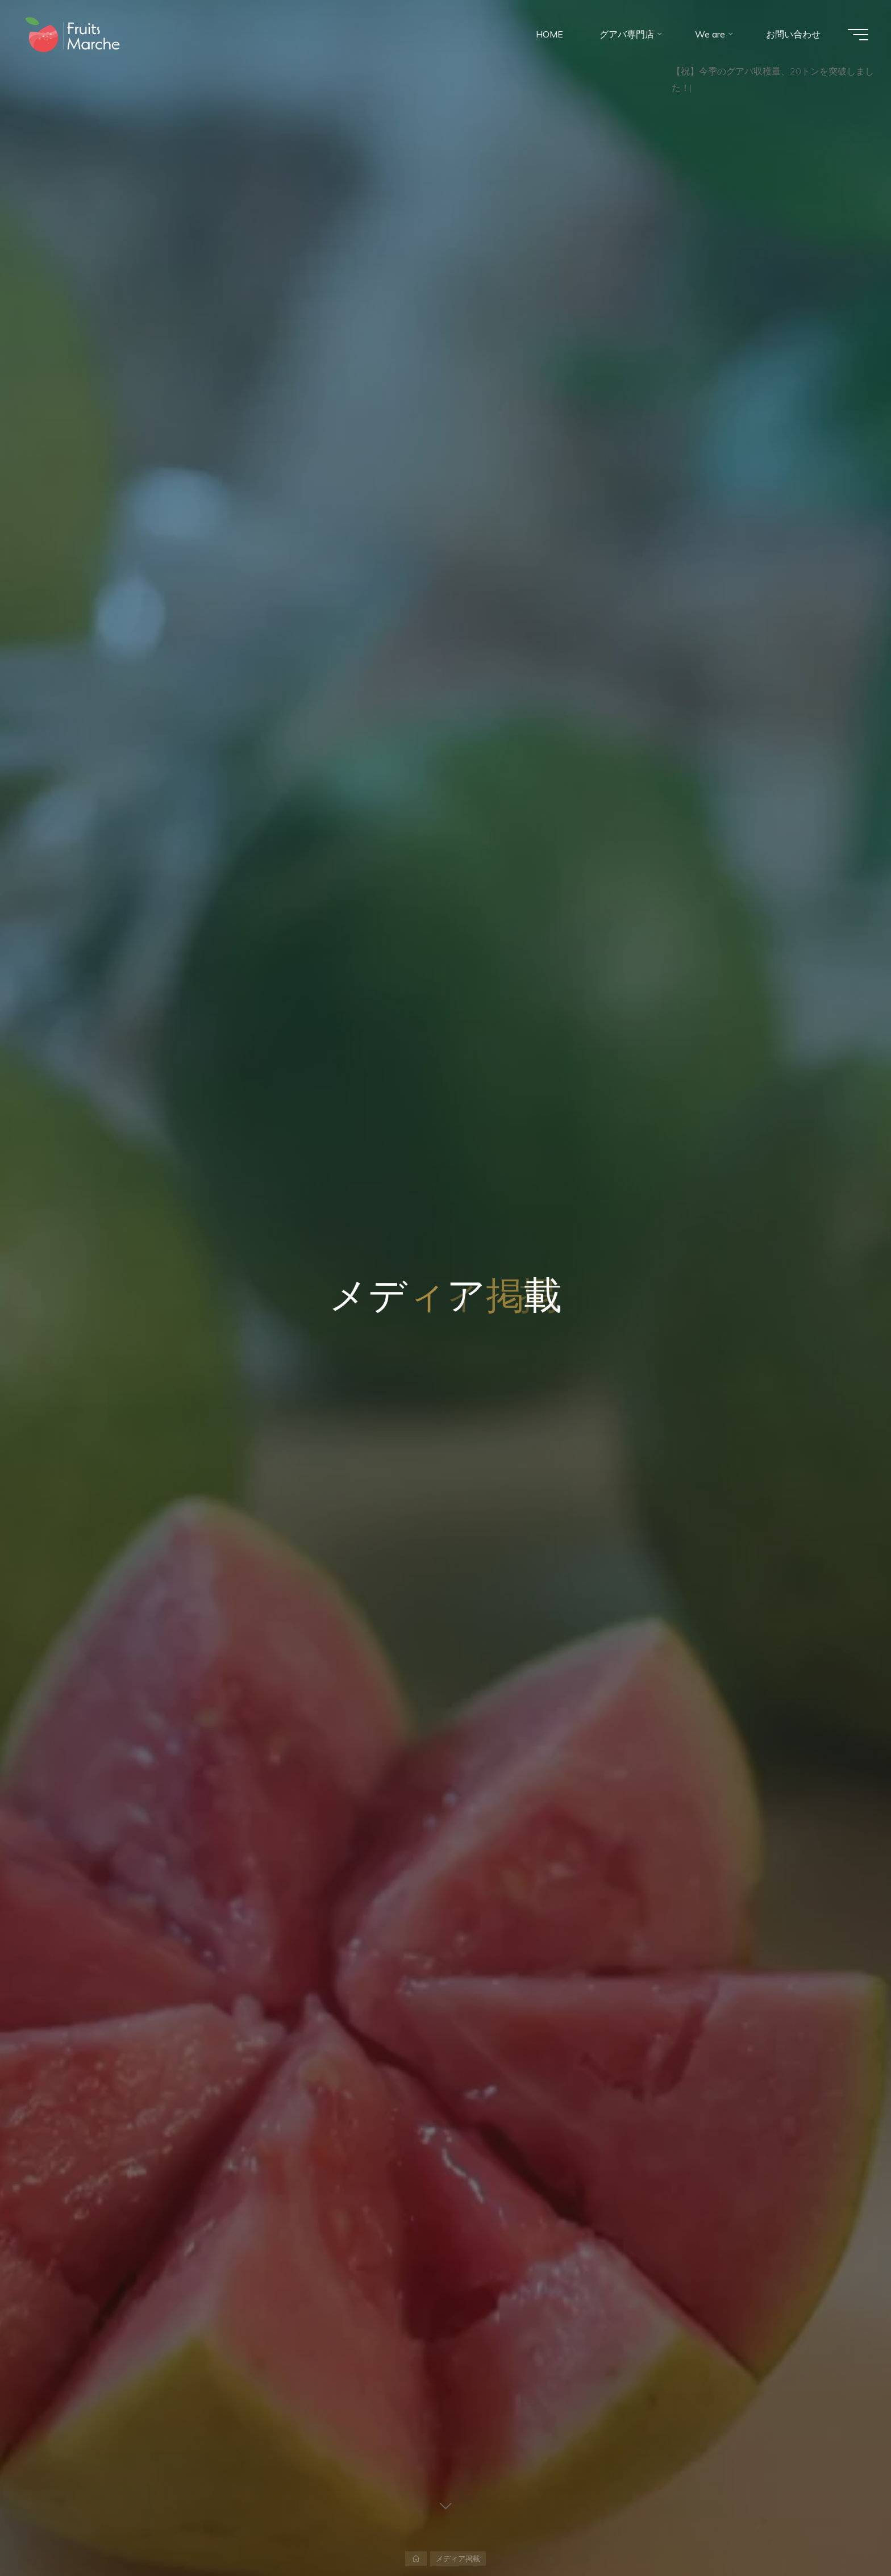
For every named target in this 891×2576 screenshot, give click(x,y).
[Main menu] (858, 34)
